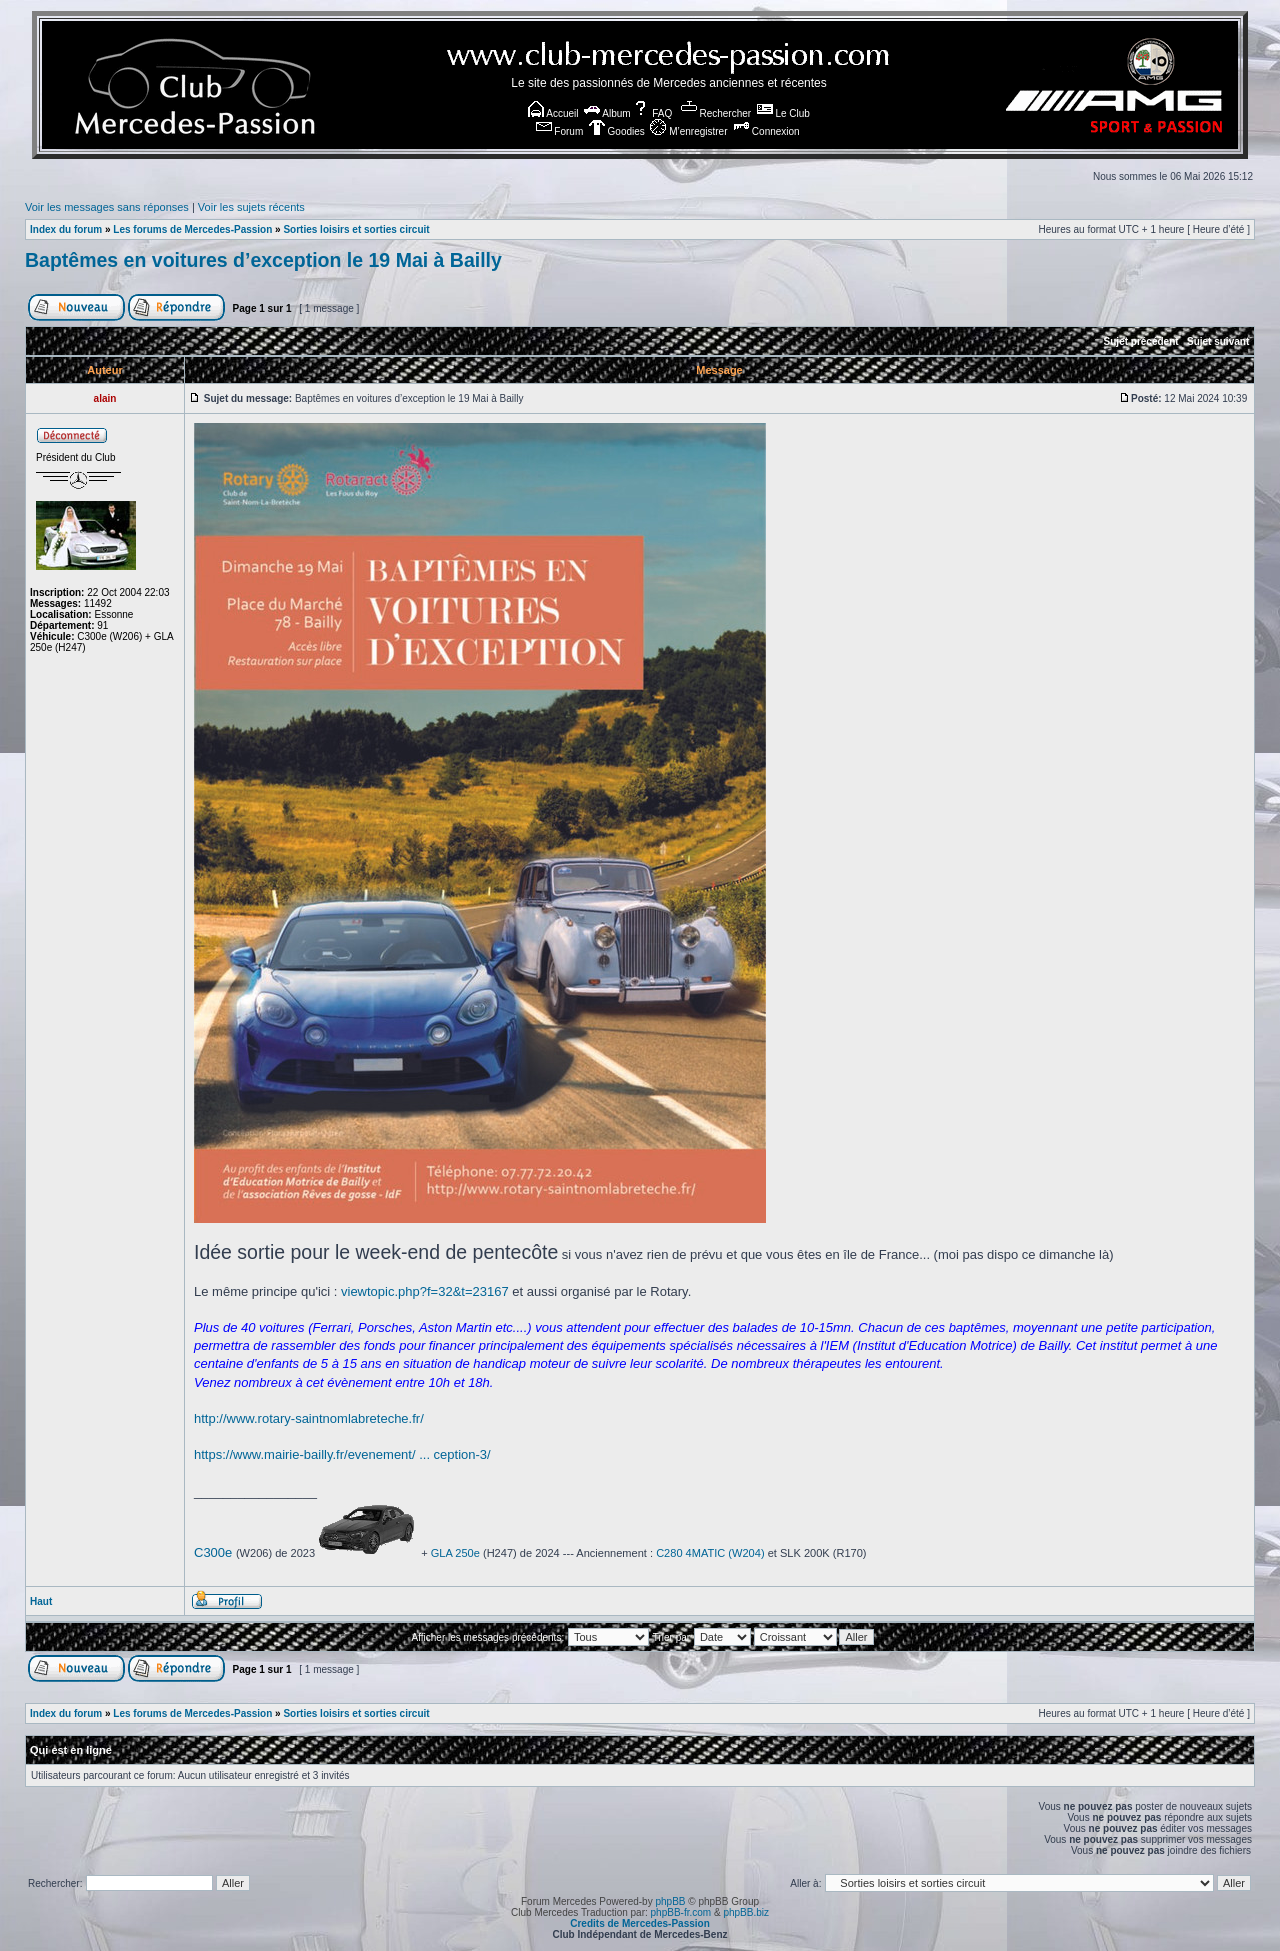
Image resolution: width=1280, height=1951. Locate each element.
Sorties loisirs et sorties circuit (356, 229)
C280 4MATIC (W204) (710, 1553)
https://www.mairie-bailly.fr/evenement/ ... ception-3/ (342, 1454)
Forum (560, 131)
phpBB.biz (746, 1912)
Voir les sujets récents (251, 207)
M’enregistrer (688, 131)
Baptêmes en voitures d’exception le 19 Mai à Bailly (263, 260)
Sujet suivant (1218, 341)
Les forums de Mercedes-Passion (192, 229)
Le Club (783, 113)
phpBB (670, 1901)
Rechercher (716, 113)
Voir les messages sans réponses (107, 207)
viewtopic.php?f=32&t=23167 (425, 1291)
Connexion (766, 131)
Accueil (553, 113)
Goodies (617, 131)
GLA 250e (455, 1553)
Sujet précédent (1141, 341)
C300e (213, 1552)
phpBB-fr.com (681, 1912)
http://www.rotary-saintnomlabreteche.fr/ (309, 1418)
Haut (41, 1601)
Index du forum (66, 229)
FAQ (652, 113)
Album (607, 113)
